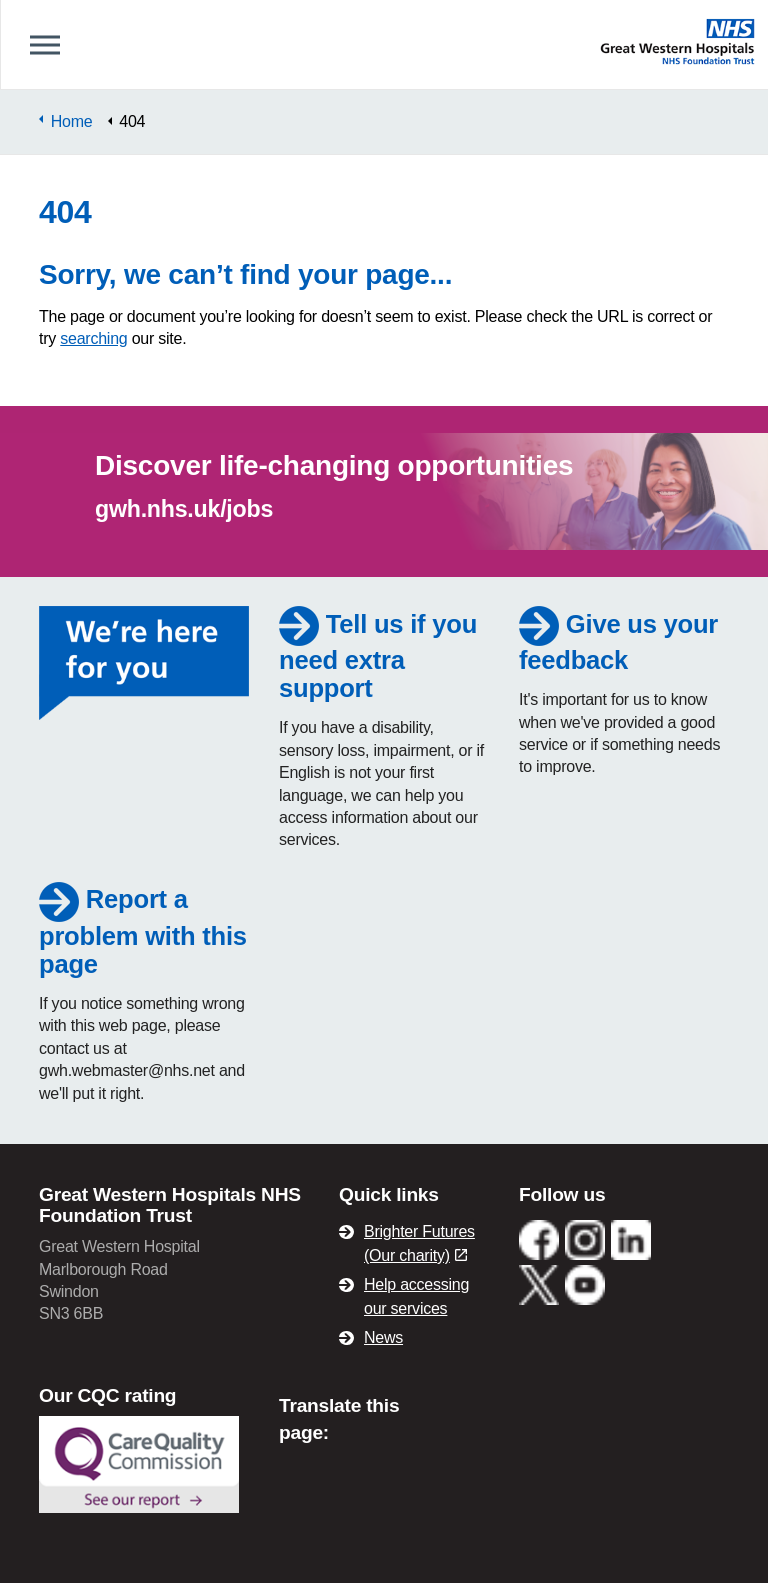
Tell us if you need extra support (378, 656)
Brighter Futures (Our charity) (419, 1243)
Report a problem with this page (143, 931)
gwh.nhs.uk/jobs (184, 509)
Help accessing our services (416, 1296)
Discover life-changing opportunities (334, 465)
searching (93, 338)
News (383, 1337)
